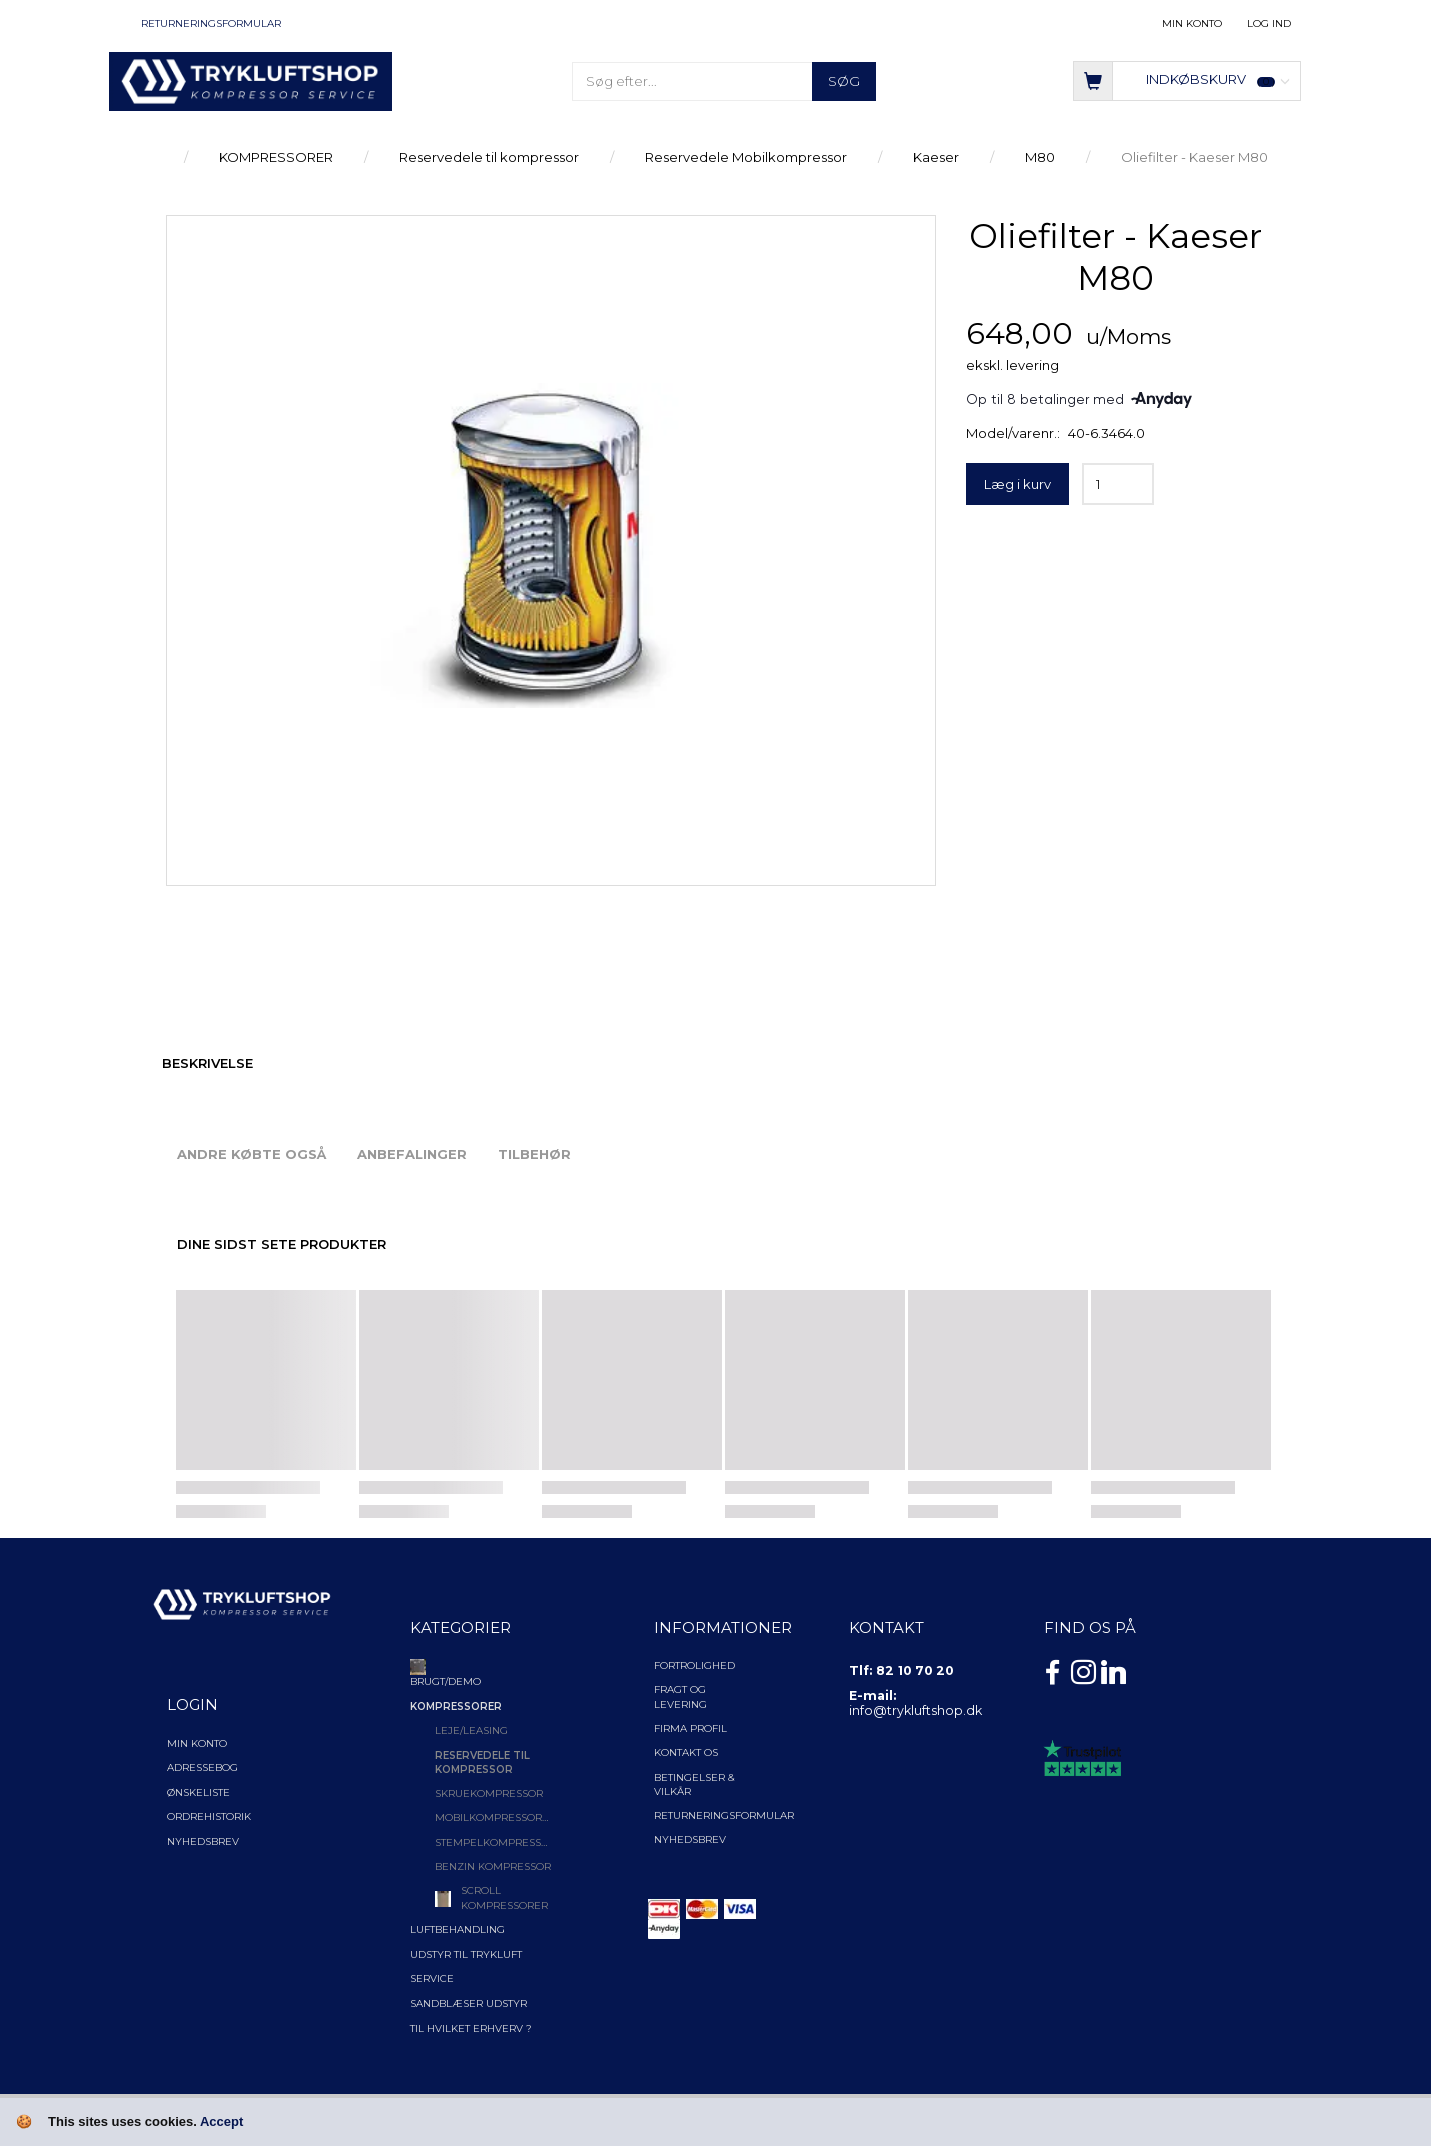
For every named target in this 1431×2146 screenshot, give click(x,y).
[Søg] (844, 81)
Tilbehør (534, 1154)
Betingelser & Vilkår (694, 1784)
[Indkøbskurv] (1187, 79)
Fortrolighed (694, 1665)
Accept (221, 2121)
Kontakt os (686, 1752)
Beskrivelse (207, 1063)
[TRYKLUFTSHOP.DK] (250, 80)
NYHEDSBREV (690, 1839)
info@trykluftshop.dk (915, 1710)
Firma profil (690, 1728)
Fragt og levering (680, 1696)
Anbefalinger (412, 1154)
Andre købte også (251, 1154)
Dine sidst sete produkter (281, 1244)
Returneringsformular (211, 23)
